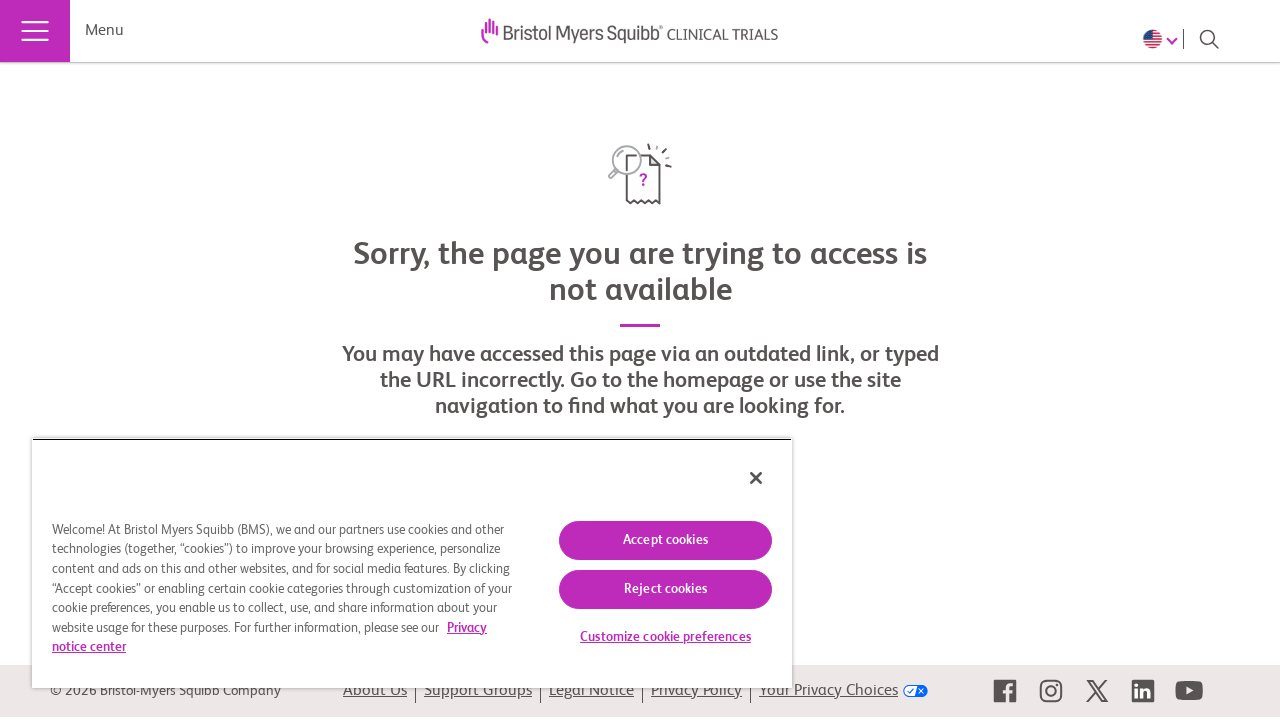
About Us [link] (375, 691)
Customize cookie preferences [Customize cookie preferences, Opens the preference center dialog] (650, 637)
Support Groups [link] (478, 691)
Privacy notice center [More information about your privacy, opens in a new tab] (193, 647)
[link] (1005, 691)
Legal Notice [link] (591, 691)
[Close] (738, 478)
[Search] (1209, 39)
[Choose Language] (1163, 39)
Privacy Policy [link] (696, 691)
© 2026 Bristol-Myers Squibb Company (165, 691)
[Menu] (35, 31)
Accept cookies (650, 540)
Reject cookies (650, 589)
